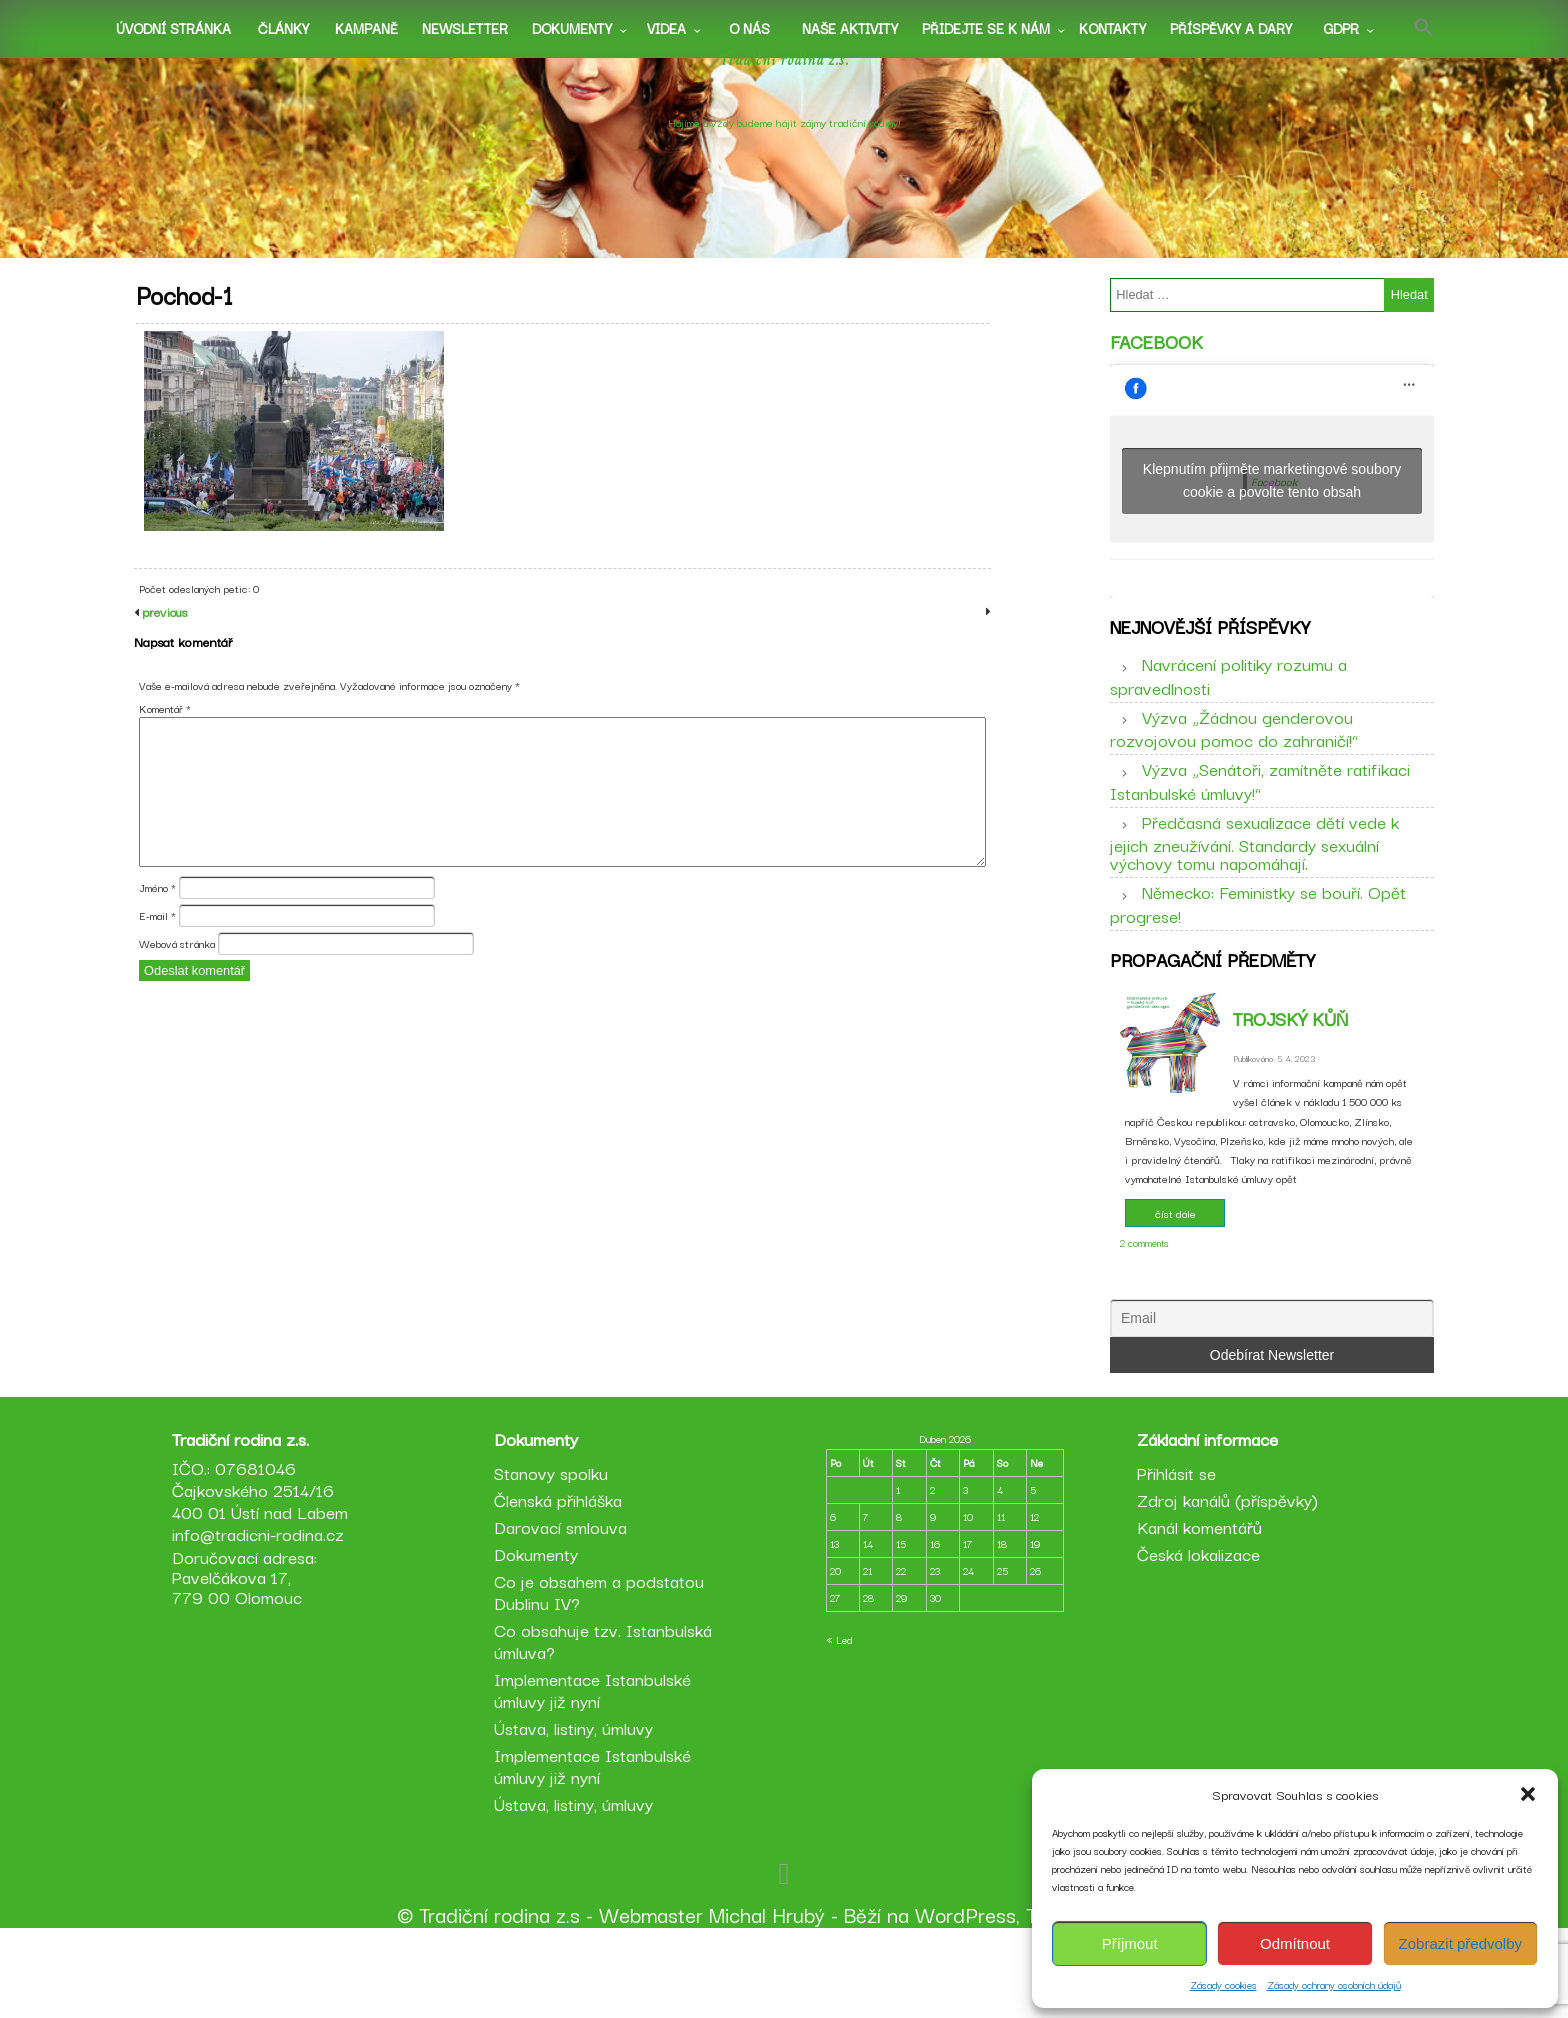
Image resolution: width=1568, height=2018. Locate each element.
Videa (666, 28)
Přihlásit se (1173, 1554)
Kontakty (1112, 28)
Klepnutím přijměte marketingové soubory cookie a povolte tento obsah (1272, 495)
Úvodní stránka (173, 28)
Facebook (1156, 356)
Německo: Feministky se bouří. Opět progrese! (1258, 933)
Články (283, 28)
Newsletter (465, 28)
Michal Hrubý (767, 1996)
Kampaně (366, 28)
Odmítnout (1295, 1943)
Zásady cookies (1223, 1984)
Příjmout (1130, 1943)
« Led (839, 1721)
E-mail (157, 961)
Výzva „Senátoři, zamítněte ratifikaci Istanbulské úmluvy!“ (1260, 810)
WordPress (965, 1996)
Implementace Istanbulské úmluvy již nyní (595, 1771)
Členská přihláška (561, 1581)
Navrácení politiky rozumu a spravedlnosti (1228, 705)
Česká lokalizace (1195, 1635)
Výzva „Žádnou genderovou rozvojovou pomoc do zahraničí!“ (1234, 757)
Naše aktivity (850, 28)
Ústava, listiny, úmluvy (576, 1809)
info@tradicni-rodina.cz (264, 1615)
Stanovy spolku (554, 1554)
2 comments (1144, 1286)
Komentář (165, 753)
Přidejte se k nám (986, 28)
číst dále (1175, 1257)
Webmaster (651, 1996)
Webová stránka (177, 989)
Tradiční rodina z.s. (784, 83)
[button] (1528, 1794)
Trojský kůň (1290, 1062)
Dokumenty (572, 28)
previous (163, 656)
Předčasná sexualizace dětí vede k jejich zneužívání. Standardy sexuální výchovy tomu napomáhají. (1254, 871)
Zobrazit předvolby (1460, 1943)
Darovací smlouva (563, 1608)
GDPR (1341, 28)
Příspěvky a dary (1231, 28)
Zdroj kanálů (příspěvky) (1224, 1581)
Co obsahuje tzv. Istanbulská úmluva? (606, 1722)
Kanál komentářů (1196, 1608)
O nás (749, 28)
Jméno (157, 933)
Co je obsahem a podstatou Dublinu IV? (602, 1673)
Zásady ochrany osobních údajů (1334, 1984)
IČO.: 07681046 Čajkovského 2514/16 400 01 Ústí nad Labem (266, 1571)
